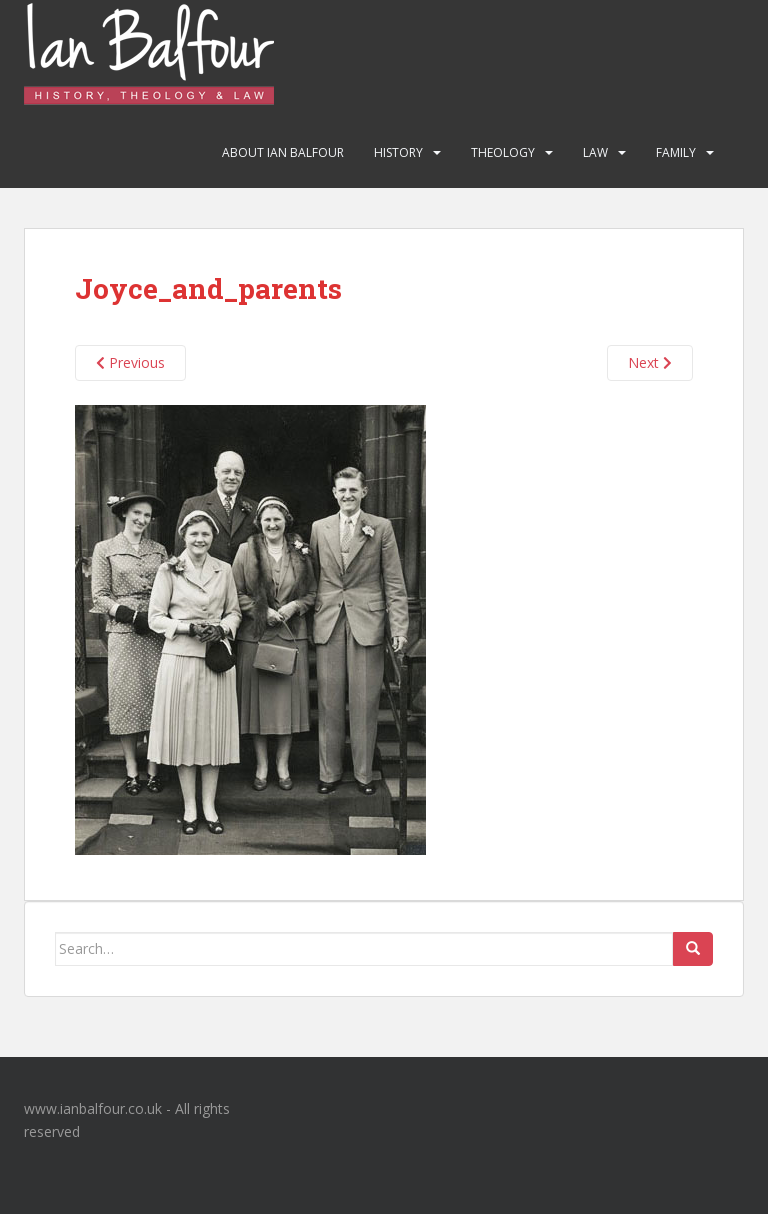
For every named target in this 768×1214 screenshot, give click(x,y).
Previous (130, 362)
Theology (503, 152)
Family (676, 152)
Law (595, 152)
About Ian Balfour (283, 152)
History (398, 152)
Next (650, 362)
